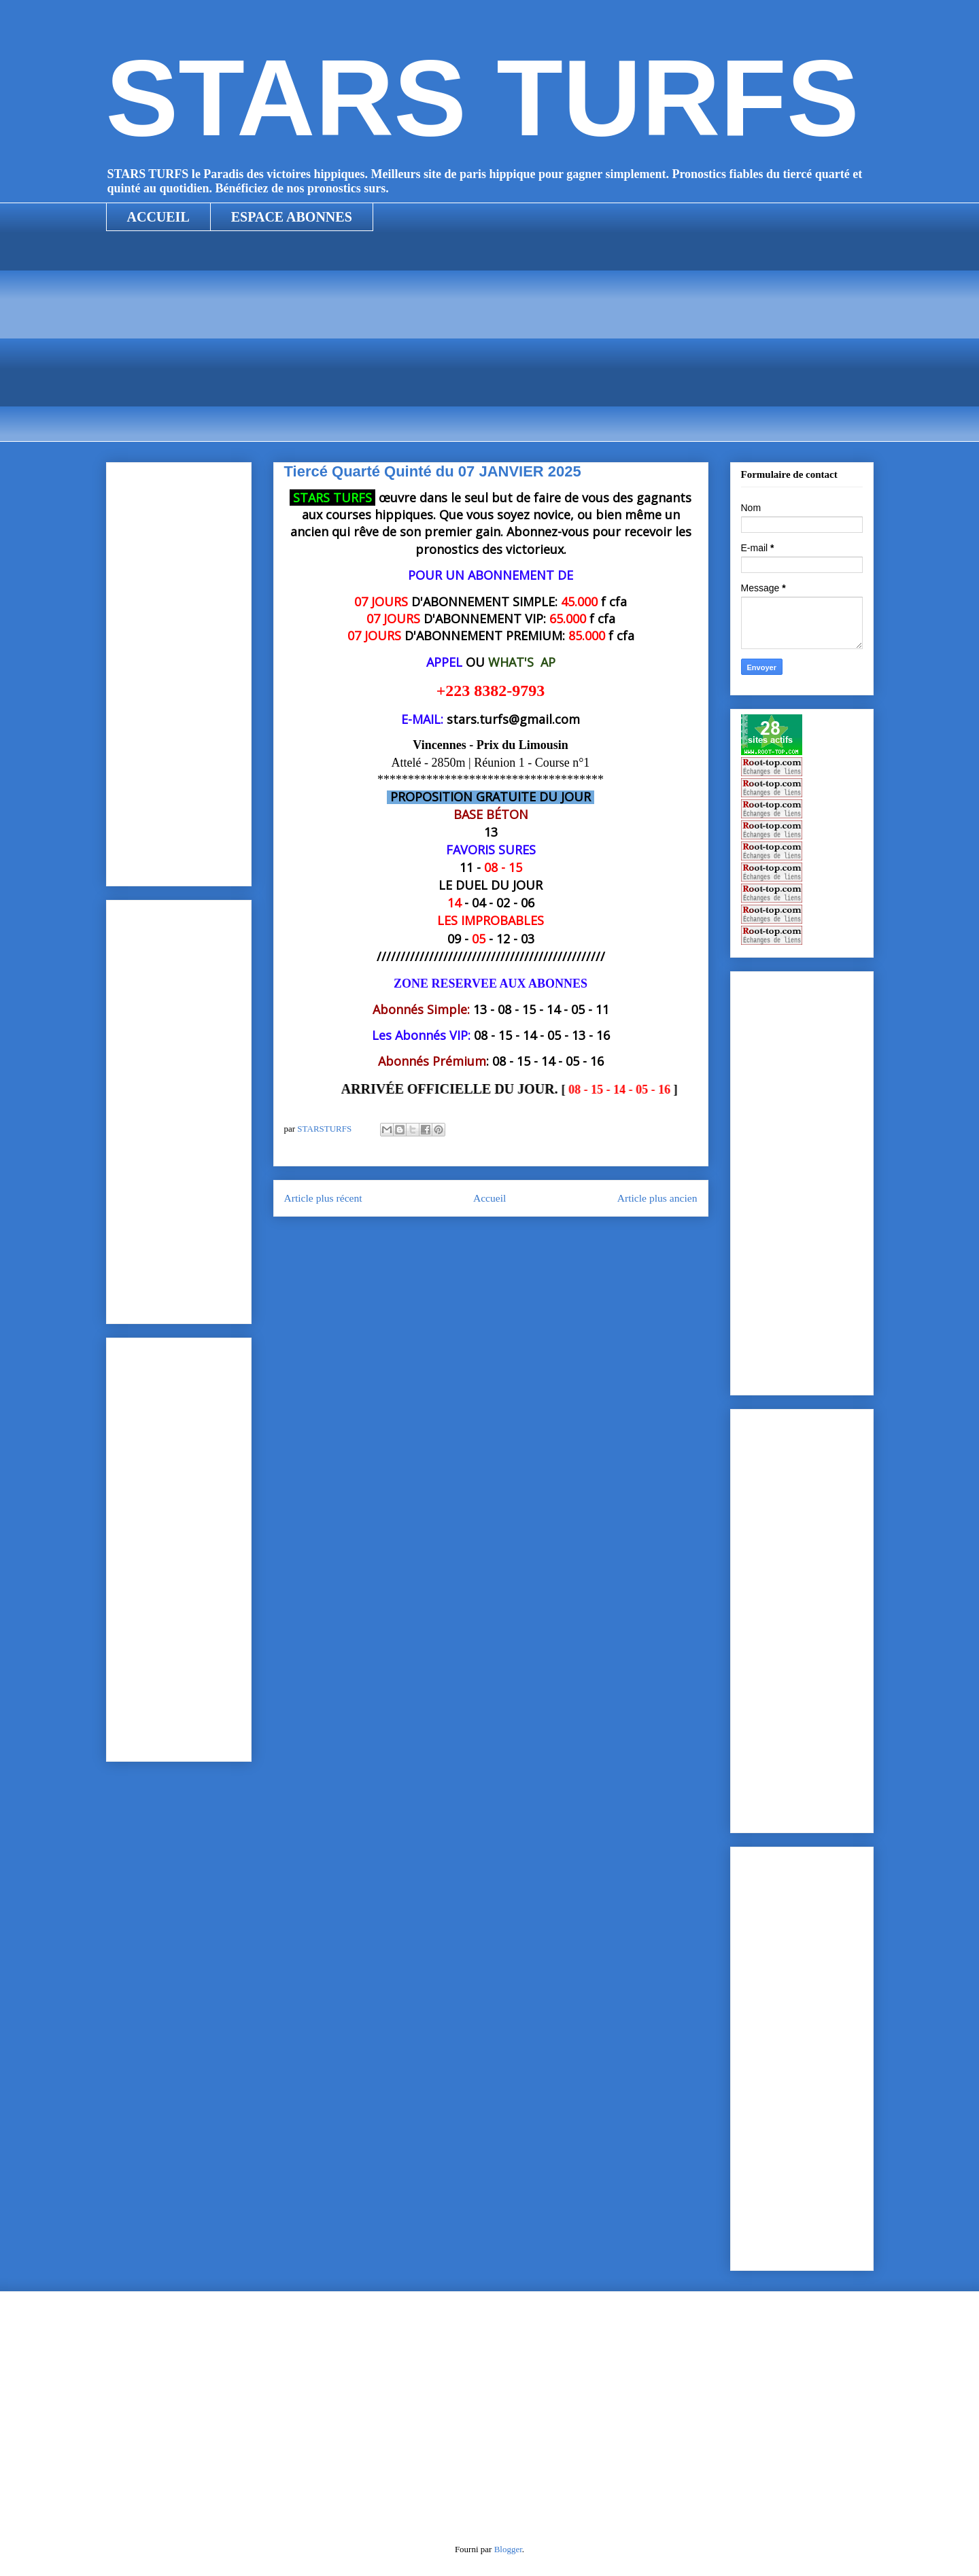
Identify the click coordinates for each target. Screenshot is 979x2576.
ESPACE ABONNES (291, 216)
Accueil (489, 1198)
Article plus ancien (657, 1198)
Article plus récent (323, 1198)
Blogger (508, 2549)
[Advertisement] (490, 346)
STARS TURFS (482, 97)
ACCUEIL (158, 216)
